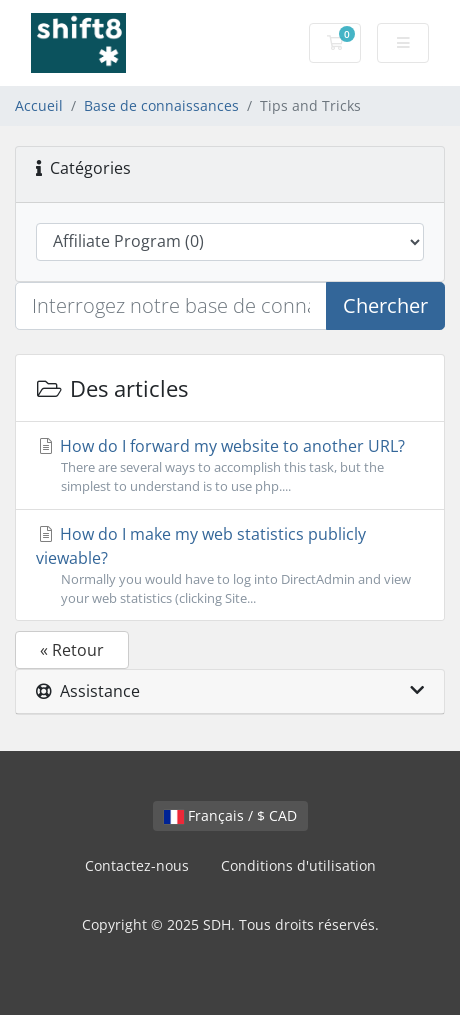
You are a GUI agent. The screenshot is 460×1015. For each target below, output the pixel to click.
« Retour (72, 650)
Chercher (385, 305)
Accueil (39, 105)
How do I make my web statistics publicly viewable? (230, 565)
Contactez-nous (137, 865)
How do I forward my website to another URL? (230, 465)
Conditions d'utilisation (298, 865)
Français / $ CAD (230, 815)
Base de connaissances (161, 105)
